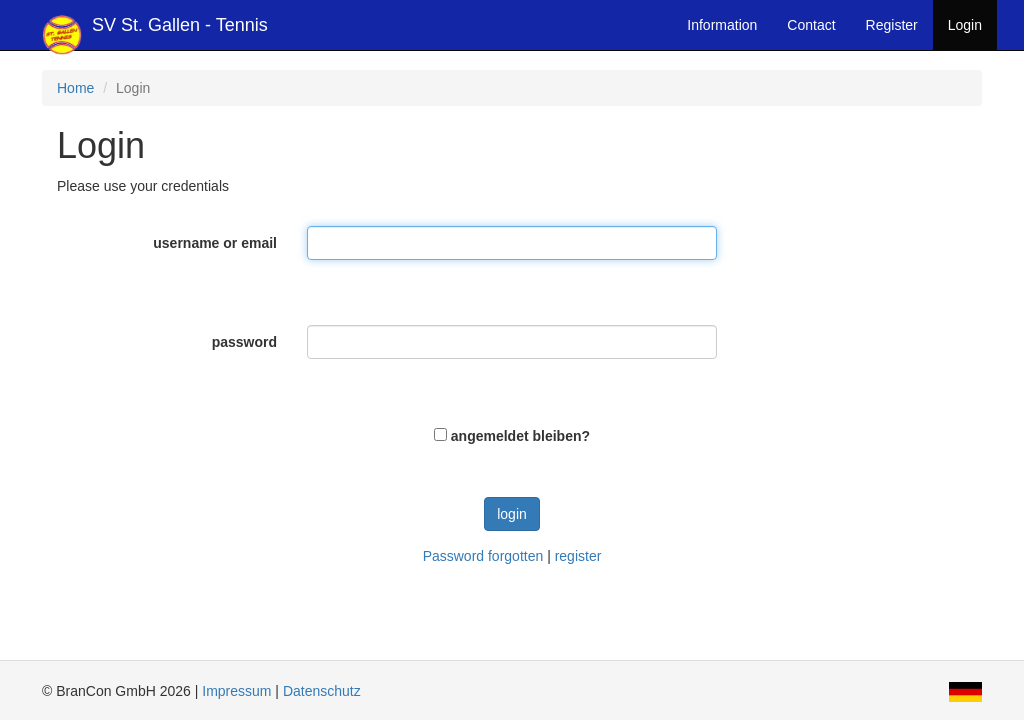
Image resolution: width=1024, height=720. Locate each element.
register (578, 556)
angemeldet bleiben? (520, 436)
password (244, 342)
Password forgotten (483, 556)
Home (75, 88)
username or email (215, 243)
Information (722, 25)
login (512, 514)
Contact (811, 25)
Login (965, 25)
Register (892, 25)
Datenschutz (322, 691)
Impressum (236, 691)
